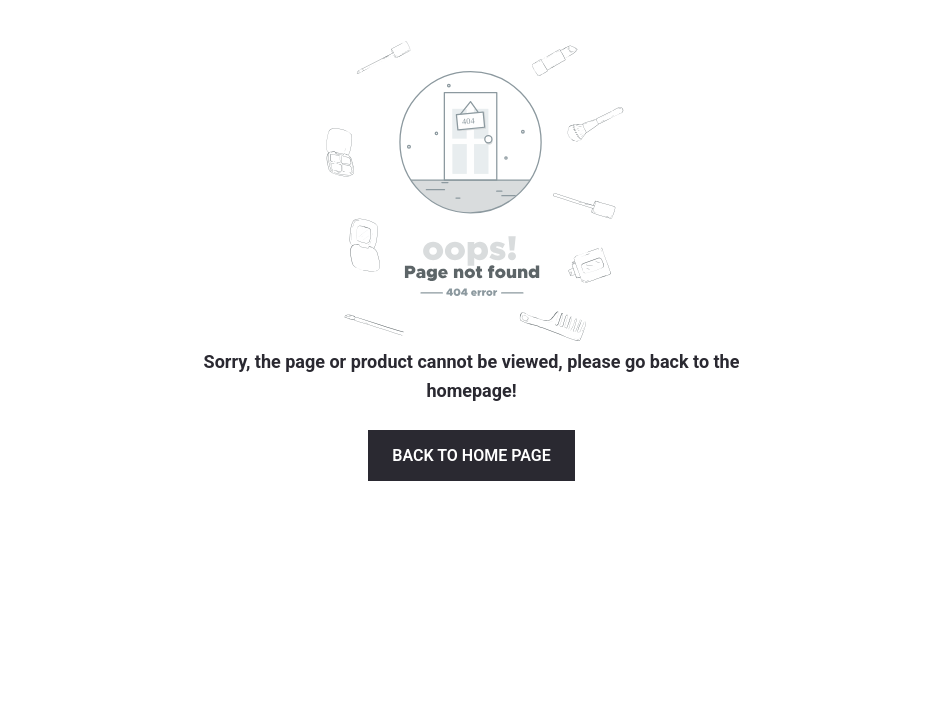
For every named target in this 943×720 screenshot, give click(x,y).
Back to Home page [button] (471, 455)
